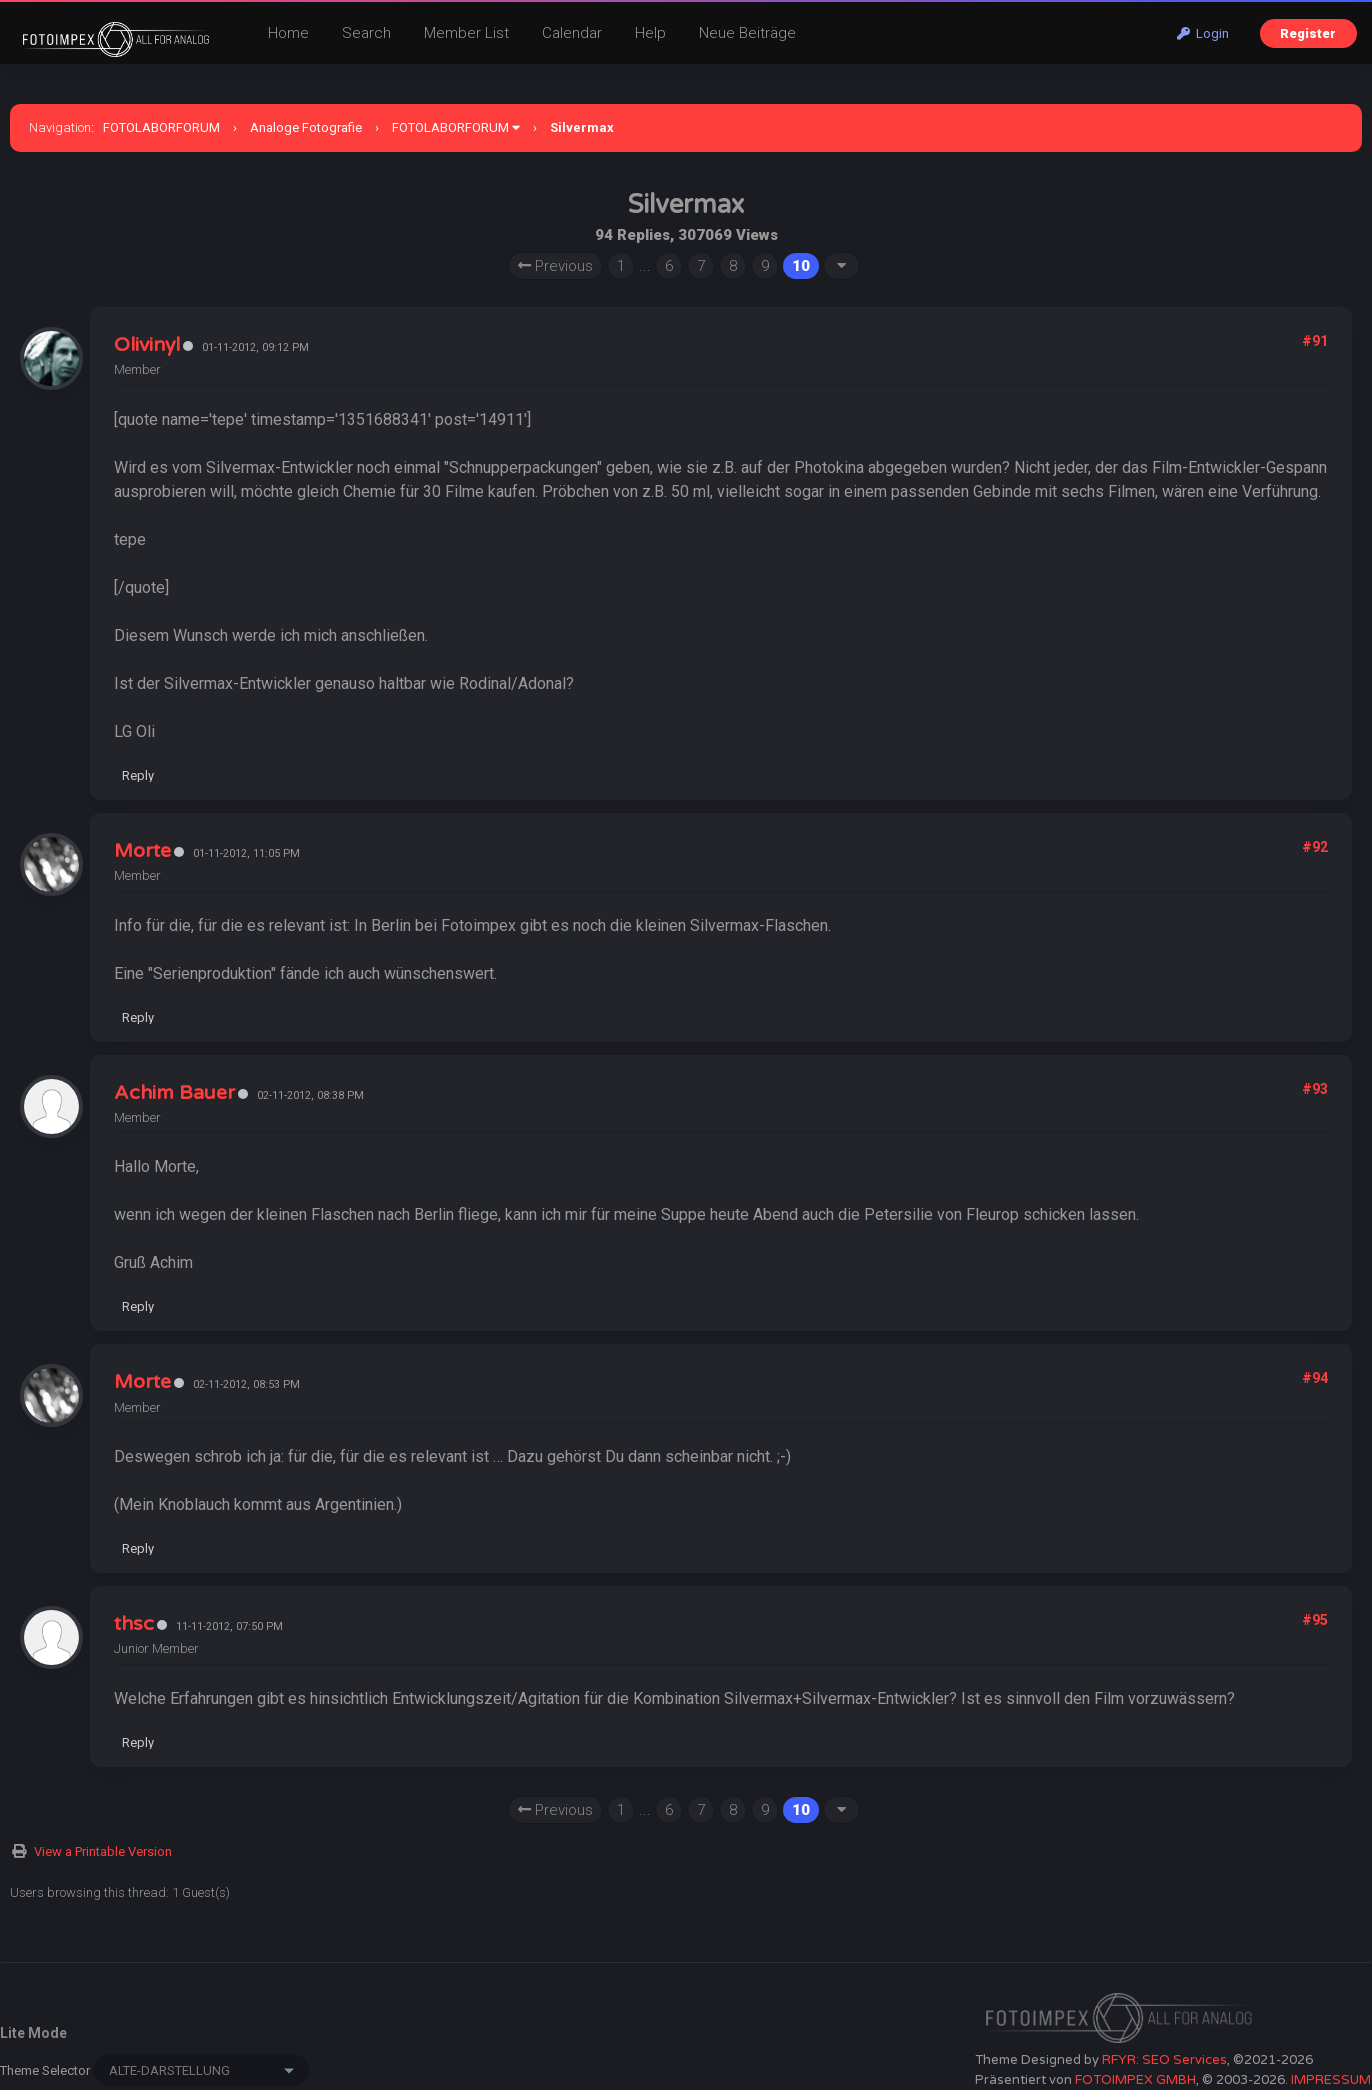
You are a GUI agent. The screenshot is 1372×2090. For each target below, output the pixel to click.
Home (288, 33)
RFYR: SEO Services (1164, 2060)
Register (1308, 33)
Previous (555, 266)
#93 (1315, 1089)
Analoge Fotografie (306, 127)
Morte (142, 851)
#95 (1315, 1620)
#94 (1315, 1378)
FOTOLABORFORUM (161, 127)
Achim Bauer (174, 1093)
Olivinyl (147, 345)
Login (1203, 33)
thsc (134, 1624)
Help (650, 33)
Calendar (572, 33)
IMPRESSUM (1331, 2080)
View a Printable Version (103, 1851)
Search (366, 33)
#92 (1315, 847)
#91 (1315, 341)
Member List (466, 33)
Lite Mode (33, 2033)
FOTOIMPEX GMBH (1135, 2080)
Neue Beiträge (747, 33)
